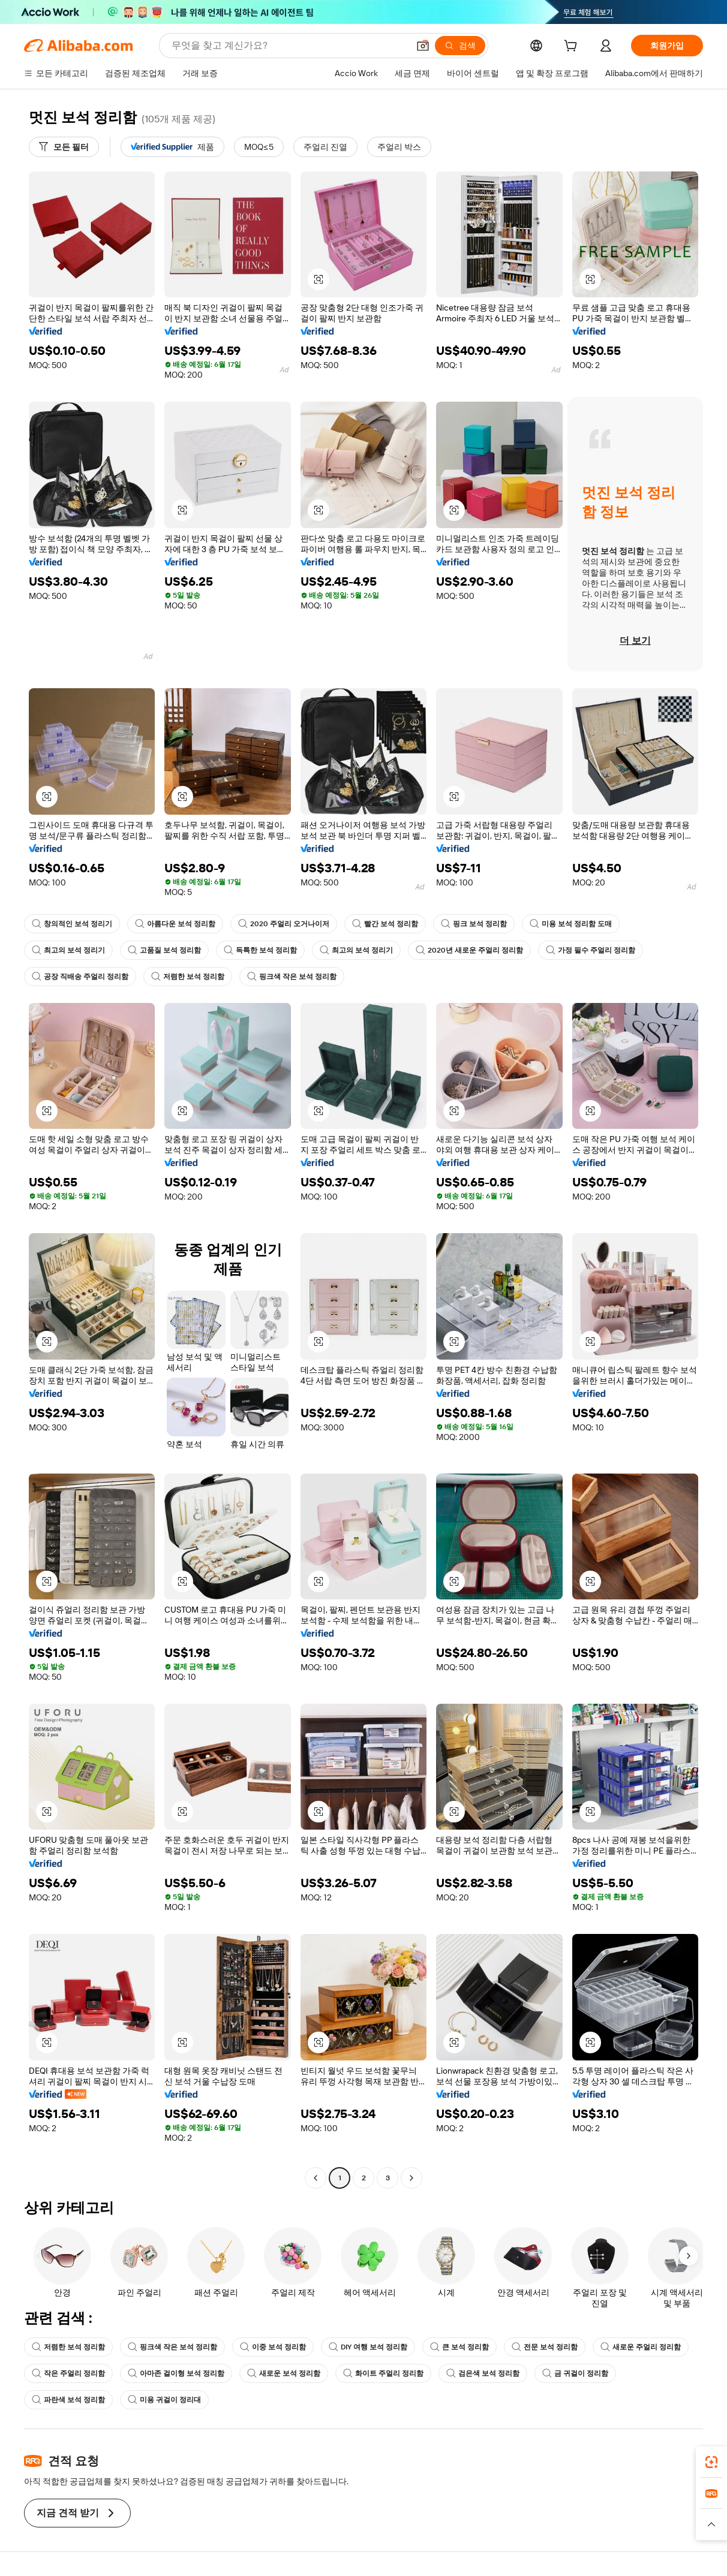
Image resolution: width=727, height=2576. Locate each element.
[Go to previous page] (315, 2178)
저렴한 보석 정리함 (187, 976)
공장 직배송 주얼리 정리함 (80, 976)
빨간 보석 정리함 (385, 924)
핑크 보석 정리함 (474, 924)
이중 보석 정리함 (273, 2347)
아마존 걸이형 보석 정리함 (176, 2373)
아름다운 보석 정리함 (175, 924)
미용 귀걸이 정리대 (164, 2400)
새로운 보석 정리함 (283, 2373)
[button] (423, 45)
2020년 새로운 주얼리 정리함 (469, 950)
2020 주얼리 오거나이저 (283, 924)
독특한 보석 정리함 (260, 950)
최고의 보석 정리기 (68, 950)
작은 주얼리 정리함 (68, 2373)
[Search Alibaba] (289, 45)
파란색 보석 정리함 (68, 2400)
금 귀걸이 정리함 (575, 2373)
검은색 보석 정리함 (482, 2373)
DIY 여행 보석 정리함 (368, 2347)
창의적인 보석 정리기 (72, 924)
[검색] (460, 45)
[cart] (573, 47)
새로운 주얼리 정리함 (640, 2347)
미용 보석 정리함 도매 (571, 924)
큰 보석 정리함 (459, 2347)
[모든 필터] (64, 147)
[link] (711, 2462)
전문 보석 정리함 (545, 2347)
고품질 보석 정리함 (164, 950)
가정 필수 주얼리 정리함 (590, 950)
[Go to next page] (411, 2178)
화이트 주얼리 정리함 (383, 2373)
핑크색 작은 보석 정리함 (292, 976)
